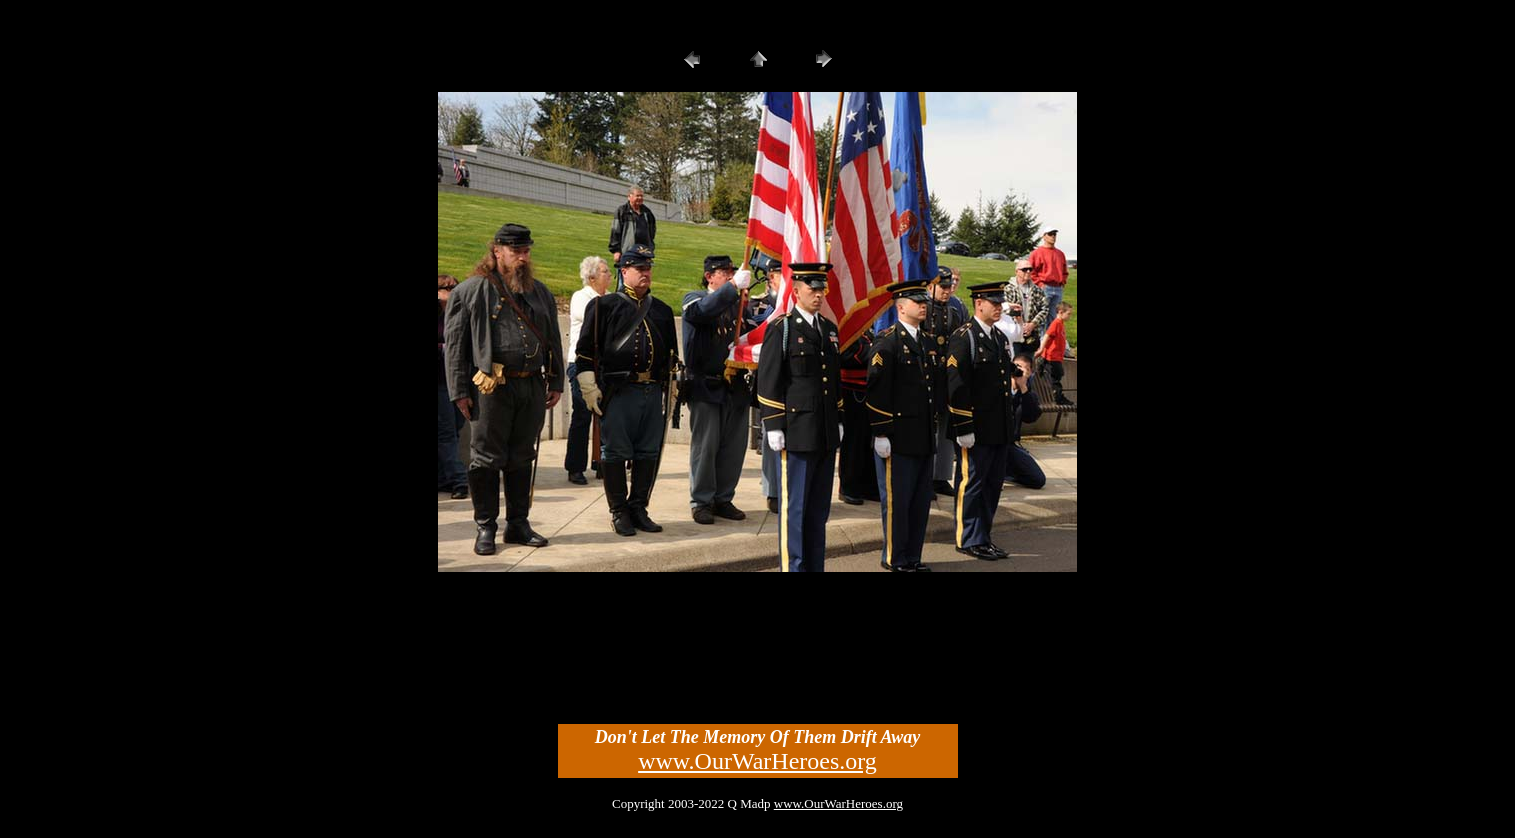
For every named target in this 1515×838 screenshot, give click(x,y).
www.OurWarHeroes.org (757, 761)
